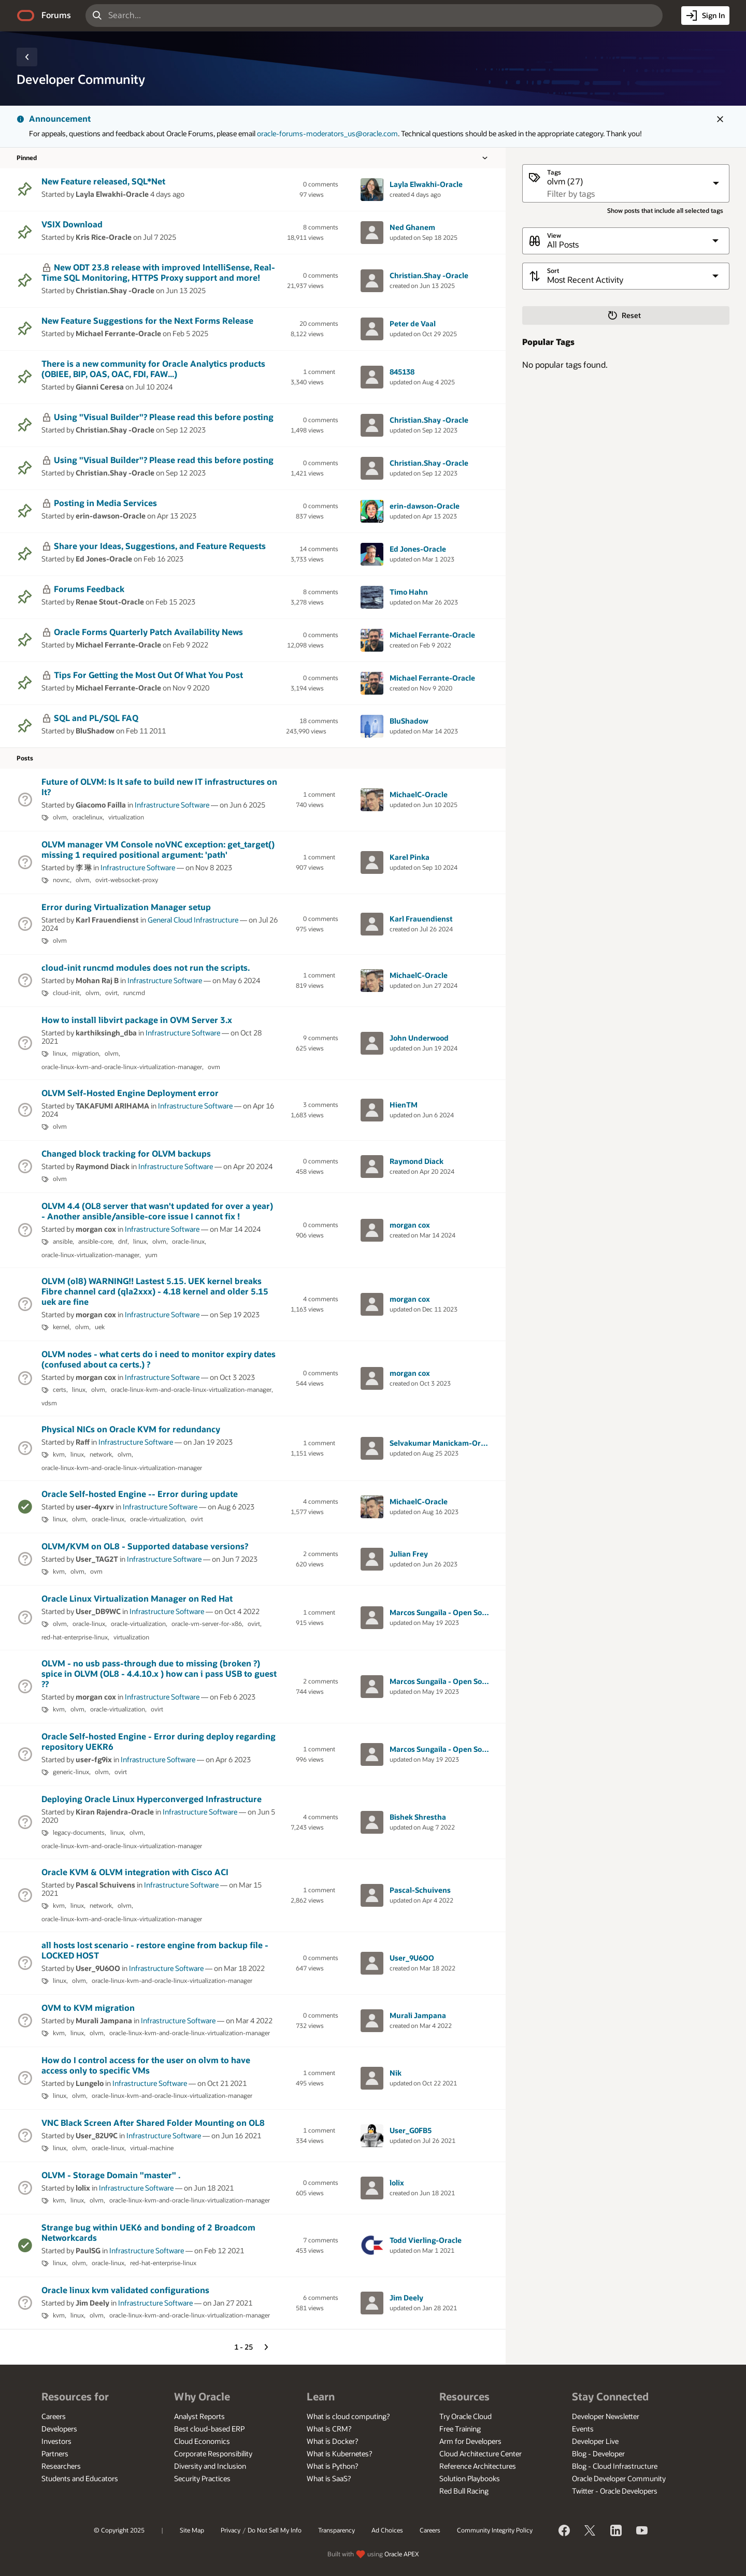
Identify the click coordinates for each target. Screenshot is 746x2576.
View (554, 235)
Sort (553, 271)
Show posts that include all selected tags (665, 210)
